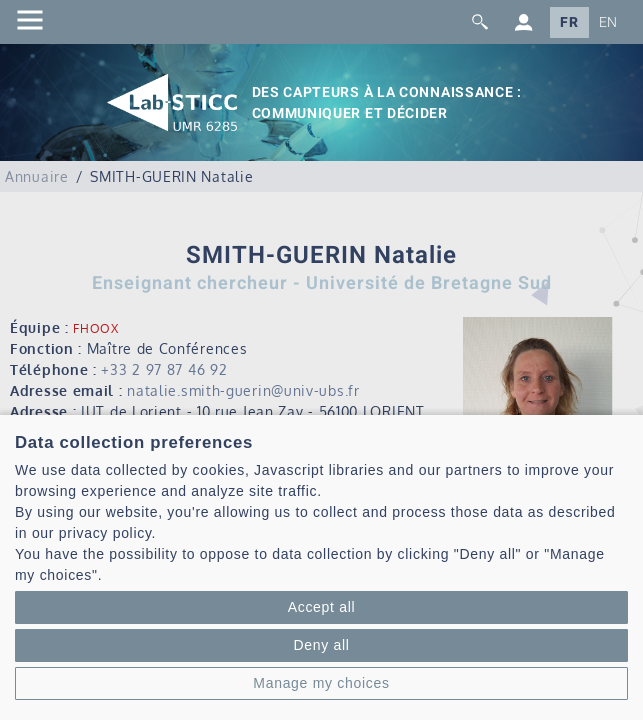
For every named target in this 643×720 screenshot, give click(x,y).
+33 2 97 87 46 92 (164, 369)
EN (608, 22)
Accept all (322, 607)
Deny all (321, 645)
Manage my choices (321, 683)
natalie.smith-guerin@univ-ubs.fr (243, 390)
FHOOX (96, 328)
